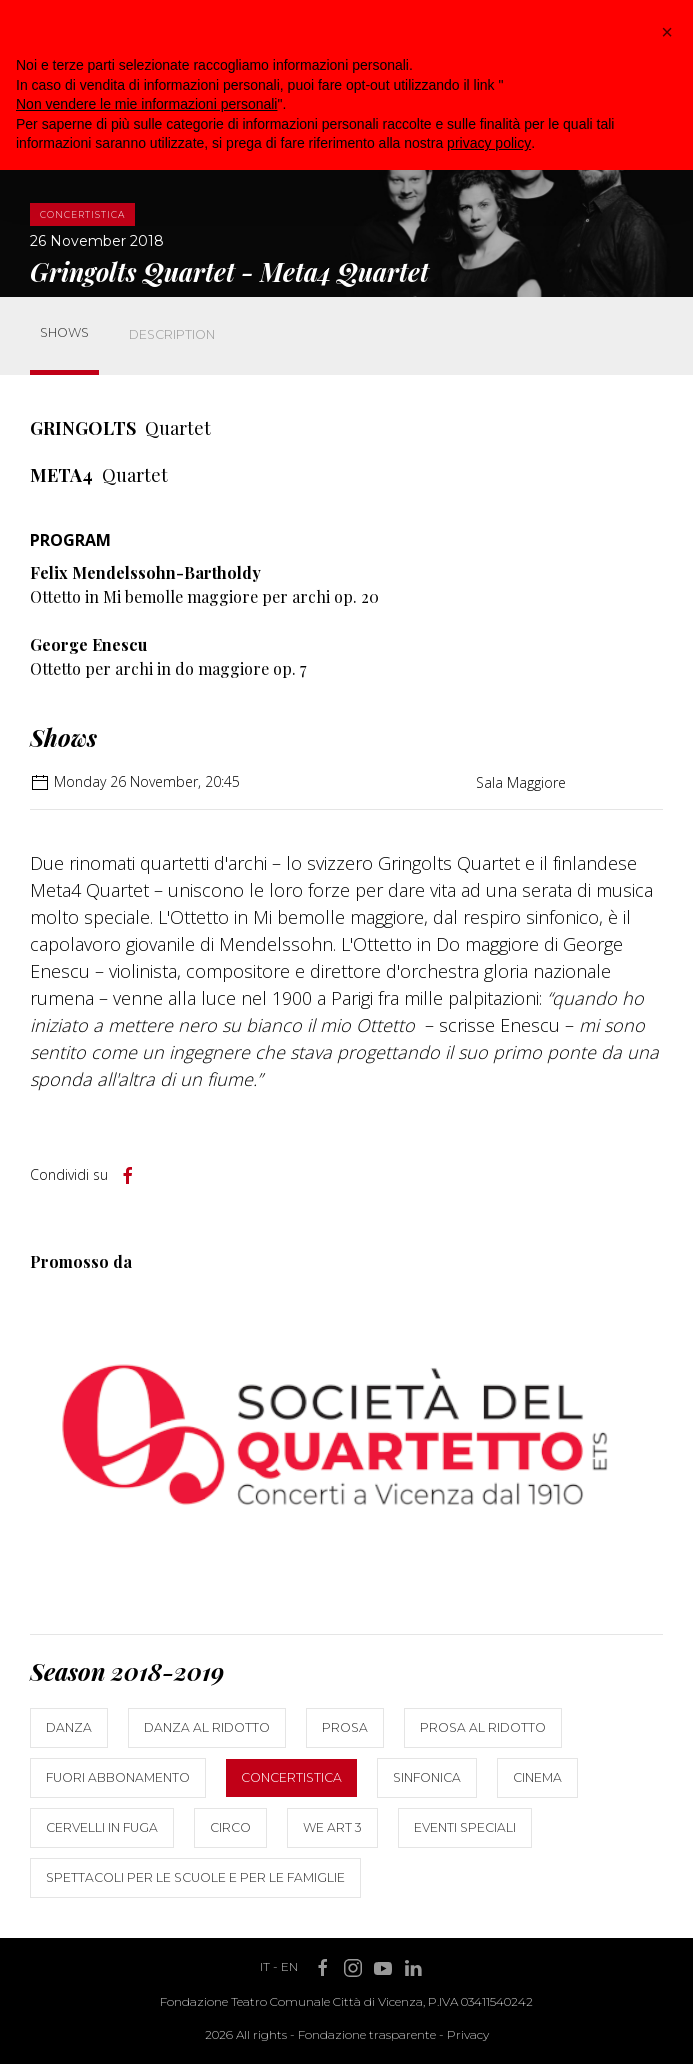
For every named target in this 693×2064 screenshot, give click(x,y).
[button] (667, 32)
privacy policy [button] (489, 143)
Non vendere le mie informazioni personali (146, 104)
